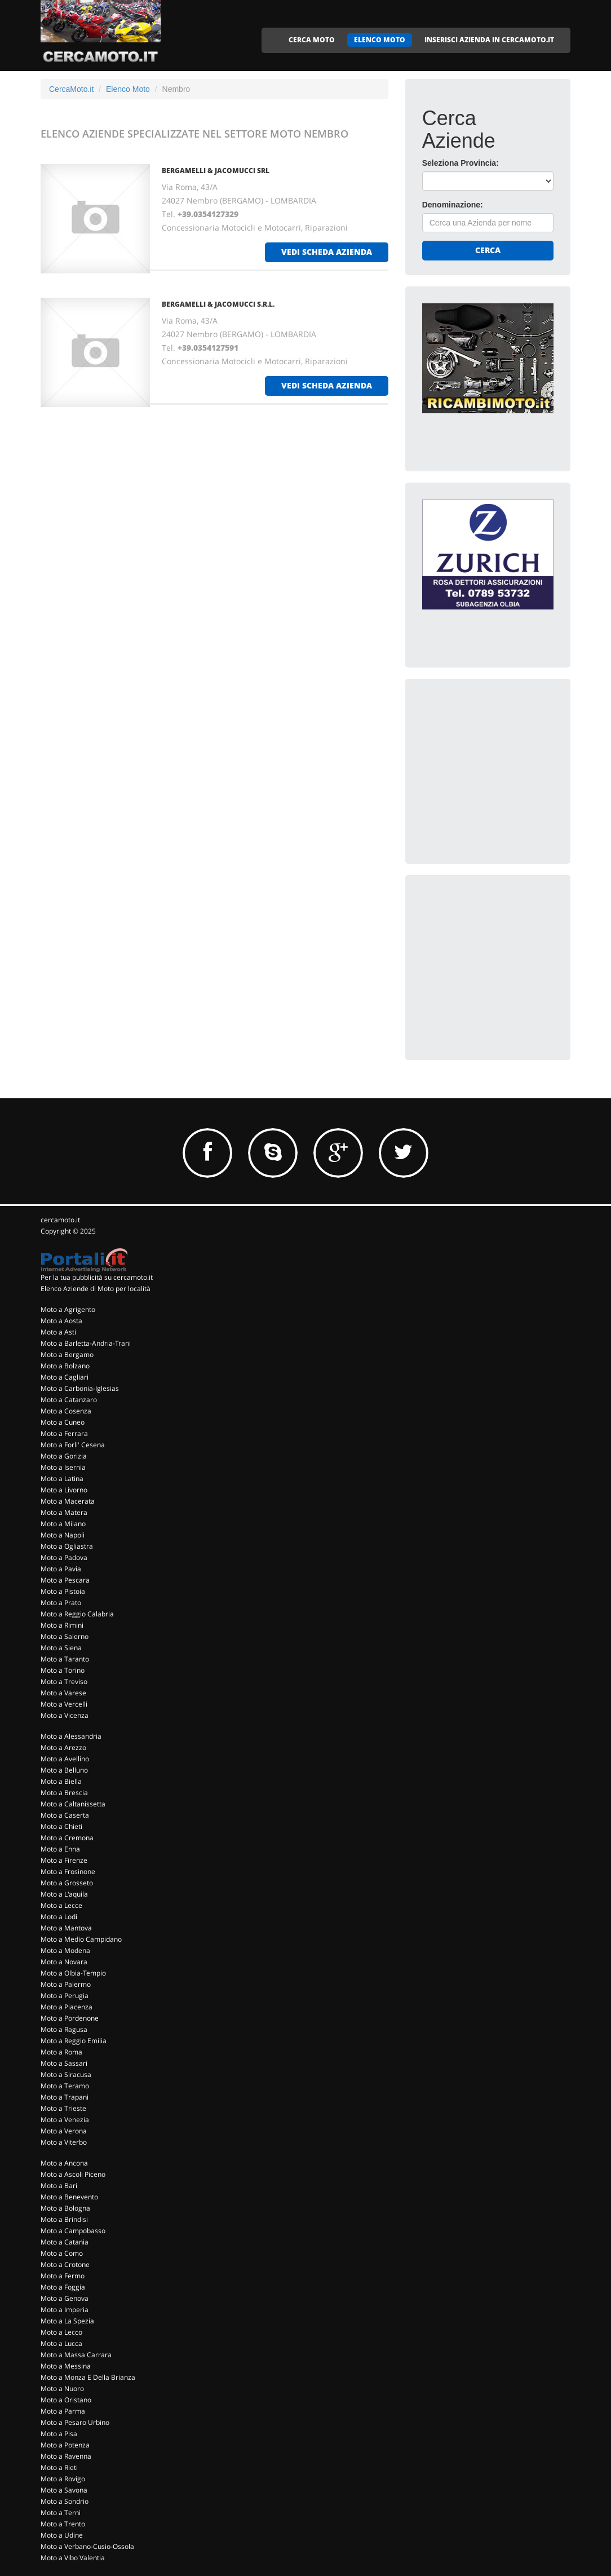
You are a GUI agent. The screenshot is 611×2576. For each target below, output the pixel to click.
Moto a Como (62, 2253)
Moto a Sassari (64, 2063)
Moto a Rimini (62, 1625)
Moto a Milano (63, 1523)
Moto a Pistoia (63, 1591)
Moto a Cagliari (64, 1377)
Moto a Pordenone (70, 2018)
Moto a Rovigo (63, 2479)
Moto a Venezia (65, 2119)
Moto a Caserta (65, 1815)
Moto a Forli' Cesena (73, 1445)
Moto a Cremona (67, 1837)
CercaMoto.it (71, 89)
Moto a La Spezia (67, 2321)
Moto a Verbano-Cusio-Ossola (87, 2546)
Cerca (488, 250)
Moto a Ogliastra (67, 1546)
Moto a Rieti (59, 2467)
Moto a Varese (63, 1693)
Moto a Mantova (66, 1928)
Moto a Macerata (68, 1501)
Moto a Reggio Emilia (74, 2040)
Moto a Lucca (61, 2343)
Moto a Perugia (64, 1995)
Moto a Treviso (64, 1681)
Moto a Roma (61, 2052)
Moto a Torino (63, 1670)
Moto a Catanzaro (69, 1399)
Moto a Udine (62, 2535)
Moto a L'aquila (64, 1894)
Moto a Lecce (61, 1905)
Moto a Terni (61, 2512)
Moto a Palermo (66, 1984)
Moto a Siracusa (66, 2074)
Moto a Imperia (64, 2309)
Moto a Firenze (64, 1860)
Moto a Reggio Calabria (77, 1614)
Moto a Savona (64, 2490)
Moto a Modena (65, 1950)
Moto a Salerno (64, 1636)
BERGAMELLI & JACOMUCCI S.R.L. (218, 304)
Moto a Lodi (59, 1916)
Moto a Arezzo (63, 1747)
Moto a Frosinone (68, 1871)
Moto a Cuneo (63, 1422)
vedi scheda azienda (326, 251)
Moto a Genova (64, 2298)
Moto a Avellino (65, 1759)
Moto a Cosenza (66, 1411)
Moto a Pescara (65, 1580)
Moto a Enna (60, 1849)
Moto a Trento (63, 2524)
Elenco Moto (128, 89)
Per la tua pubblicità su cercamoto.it (97, 1277)
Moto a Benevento (69, 2197)
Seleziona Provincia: (460, 162)
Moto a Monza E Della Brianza (88, 2377)
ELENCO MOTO (379, 40)
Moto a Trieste (63, 2108)
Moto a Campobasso (73, 2230)
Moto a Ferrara (64, 1433)
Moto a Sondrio (64, 2501)
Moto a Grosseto (67, 1883)
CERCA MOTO (312, 40)
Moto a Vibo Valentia (73, 2557)
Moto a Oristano (66, 2400)
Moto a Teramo (65, 2086)
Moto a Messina (66, 2366)
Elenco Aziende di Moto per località (95, 1288)
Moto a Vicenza (64, 1715)
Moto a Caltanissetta (73, 1804)
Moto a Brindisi (64, 2219)
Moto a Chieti (61, 1826)
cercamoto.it (60, 1220)
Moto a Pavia (61, 1569)
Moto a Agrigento (68, 1309)
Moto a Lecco (61, 2332)
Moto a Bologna (65, 2208)
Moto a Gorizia (64, 1456)
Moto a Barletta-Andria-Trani (86, 1343)
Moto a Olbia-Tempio (73, 1973)
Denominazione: (452, 204)
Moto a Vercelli (64, 1704)
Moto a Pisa (59, 2433)
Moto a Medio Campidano (81, 1939)
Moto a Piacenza (66, 2007)
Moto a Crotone (65, 2264)
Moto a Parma (63, 2411)
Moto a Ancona (64, 2163)
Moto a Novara (64, 1962)
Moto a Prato (61, 1602)
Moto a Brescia (64, 1792)
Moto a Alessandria (71, 1736)
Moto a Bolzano (65, 1366)
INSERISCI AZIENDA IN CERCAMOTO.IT (489, 40)
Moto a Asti (58, 1332)
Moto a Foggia (63, 2287)
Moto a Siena (61, 1647)
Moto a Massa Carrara (76, 2355)
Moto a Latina (62, 1478)
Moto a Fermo (63, 2276)
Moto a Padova (64, 1557)
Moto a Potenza (65, 2445)
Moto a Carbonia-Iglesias (80, 1388)
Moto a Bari (59, 2185)
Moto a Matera (64, 1512)
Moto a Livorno (64, 1490)
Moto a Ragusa (64, 2029)
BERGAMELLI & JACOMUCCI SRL (215, 170)
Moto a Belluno (64, 1770)
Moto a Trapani (64, 2097)
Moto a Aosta (61, 1320)
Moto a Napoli (63, 1535)
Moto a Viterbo (64, 2142)
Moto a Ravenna (66, 2456)
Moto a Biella (61, 1781)
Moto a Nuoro (62, 2388)
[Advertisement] (506, 766)
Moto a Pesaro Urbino (75, 2422)
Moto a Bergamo (67, 1354)
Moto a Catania (64, 2242)
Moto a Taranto (65, 1659)
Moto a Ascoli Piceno (73, 2174)
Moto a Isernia (63, 1467)
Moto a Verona (64, 2131)
